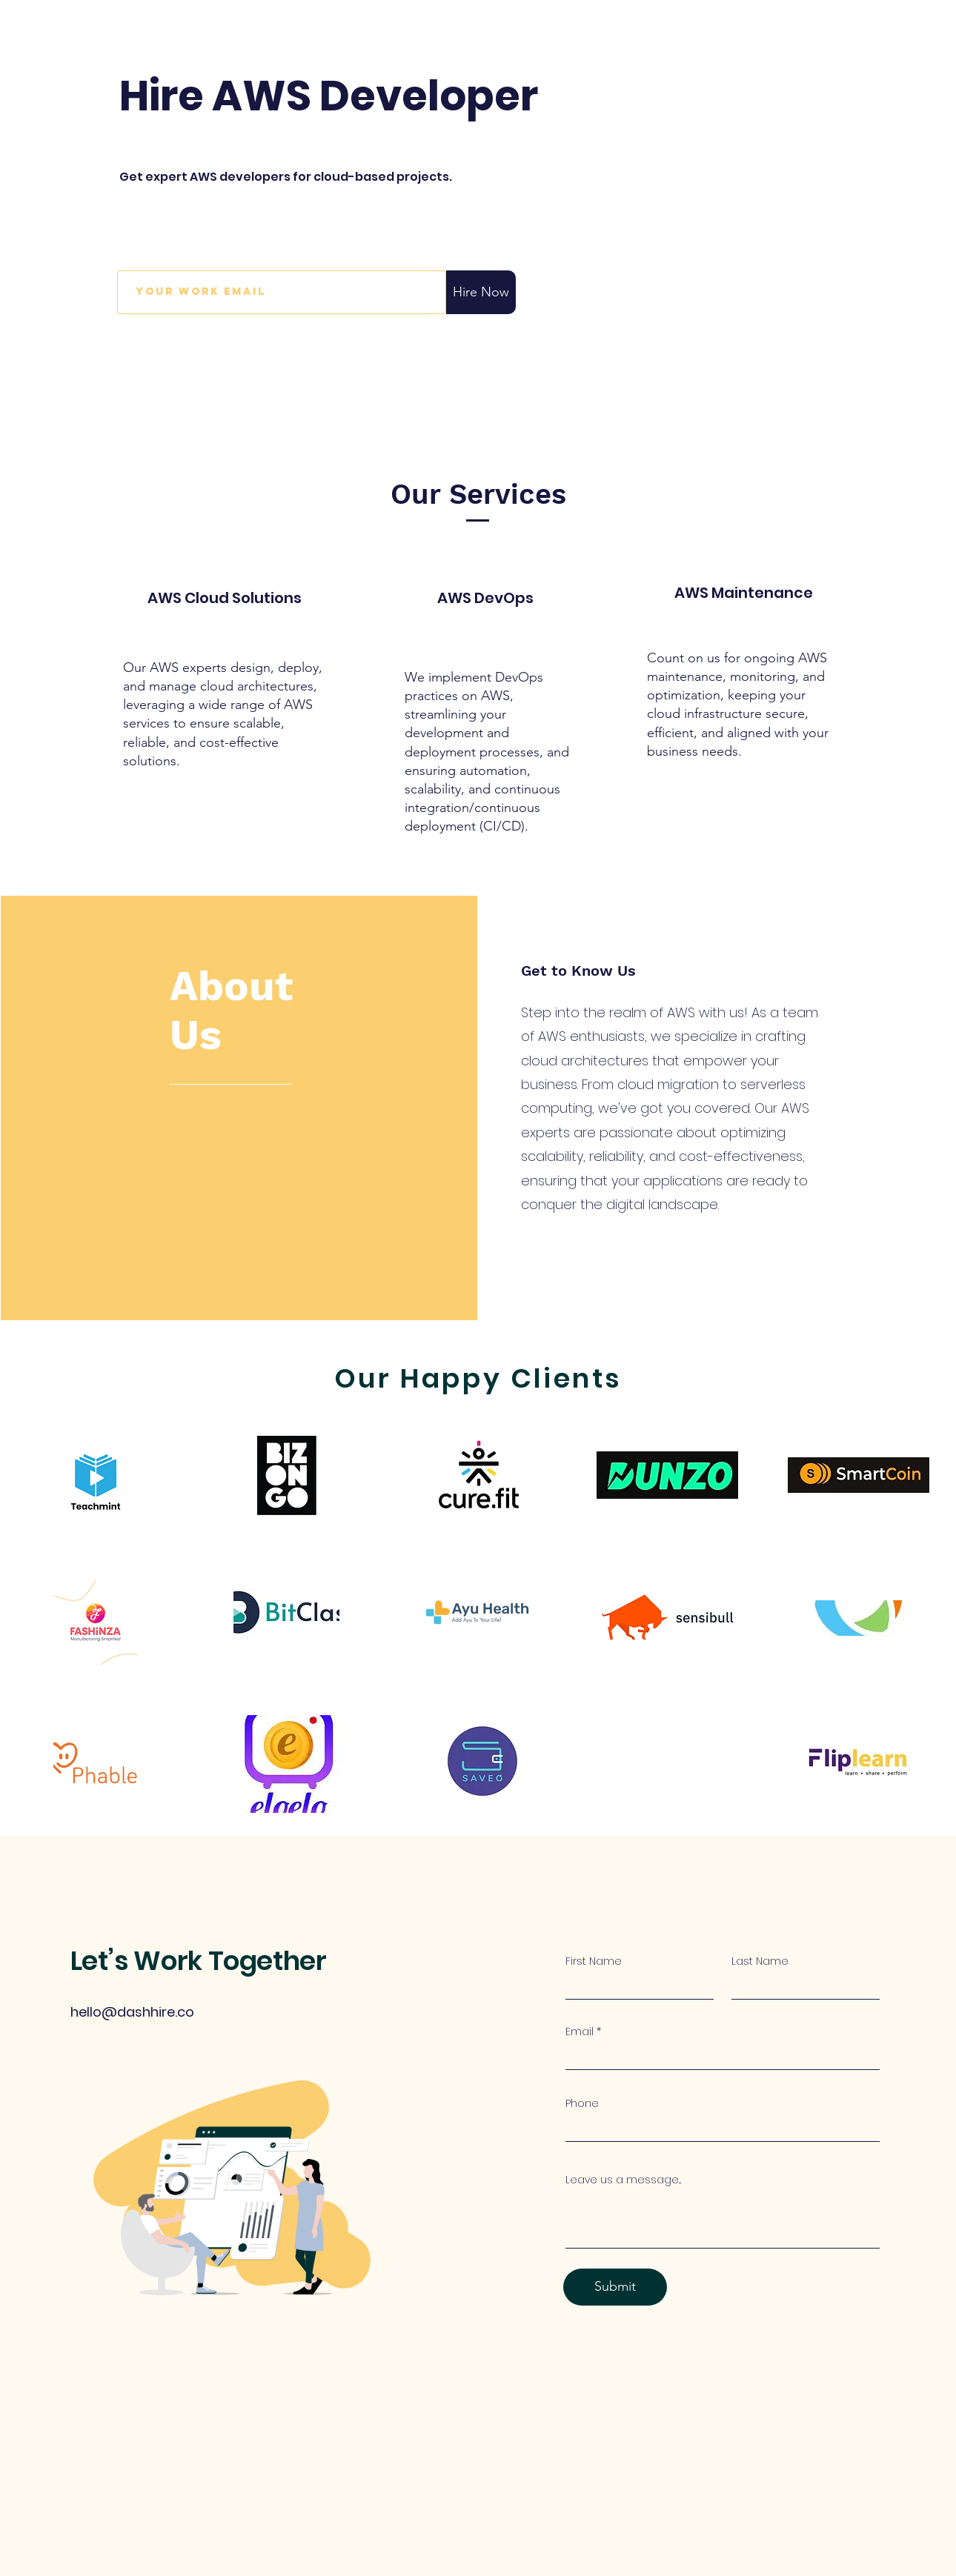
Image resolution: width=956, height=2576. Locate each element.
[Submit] (615, 2287)
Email (579, 2031)
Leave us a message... (623, 2179)
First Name (593, 1961)
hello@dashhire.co (132, 2012)
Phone (582, 2103)
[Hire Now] (481, 292)
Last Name (760, 1961)
